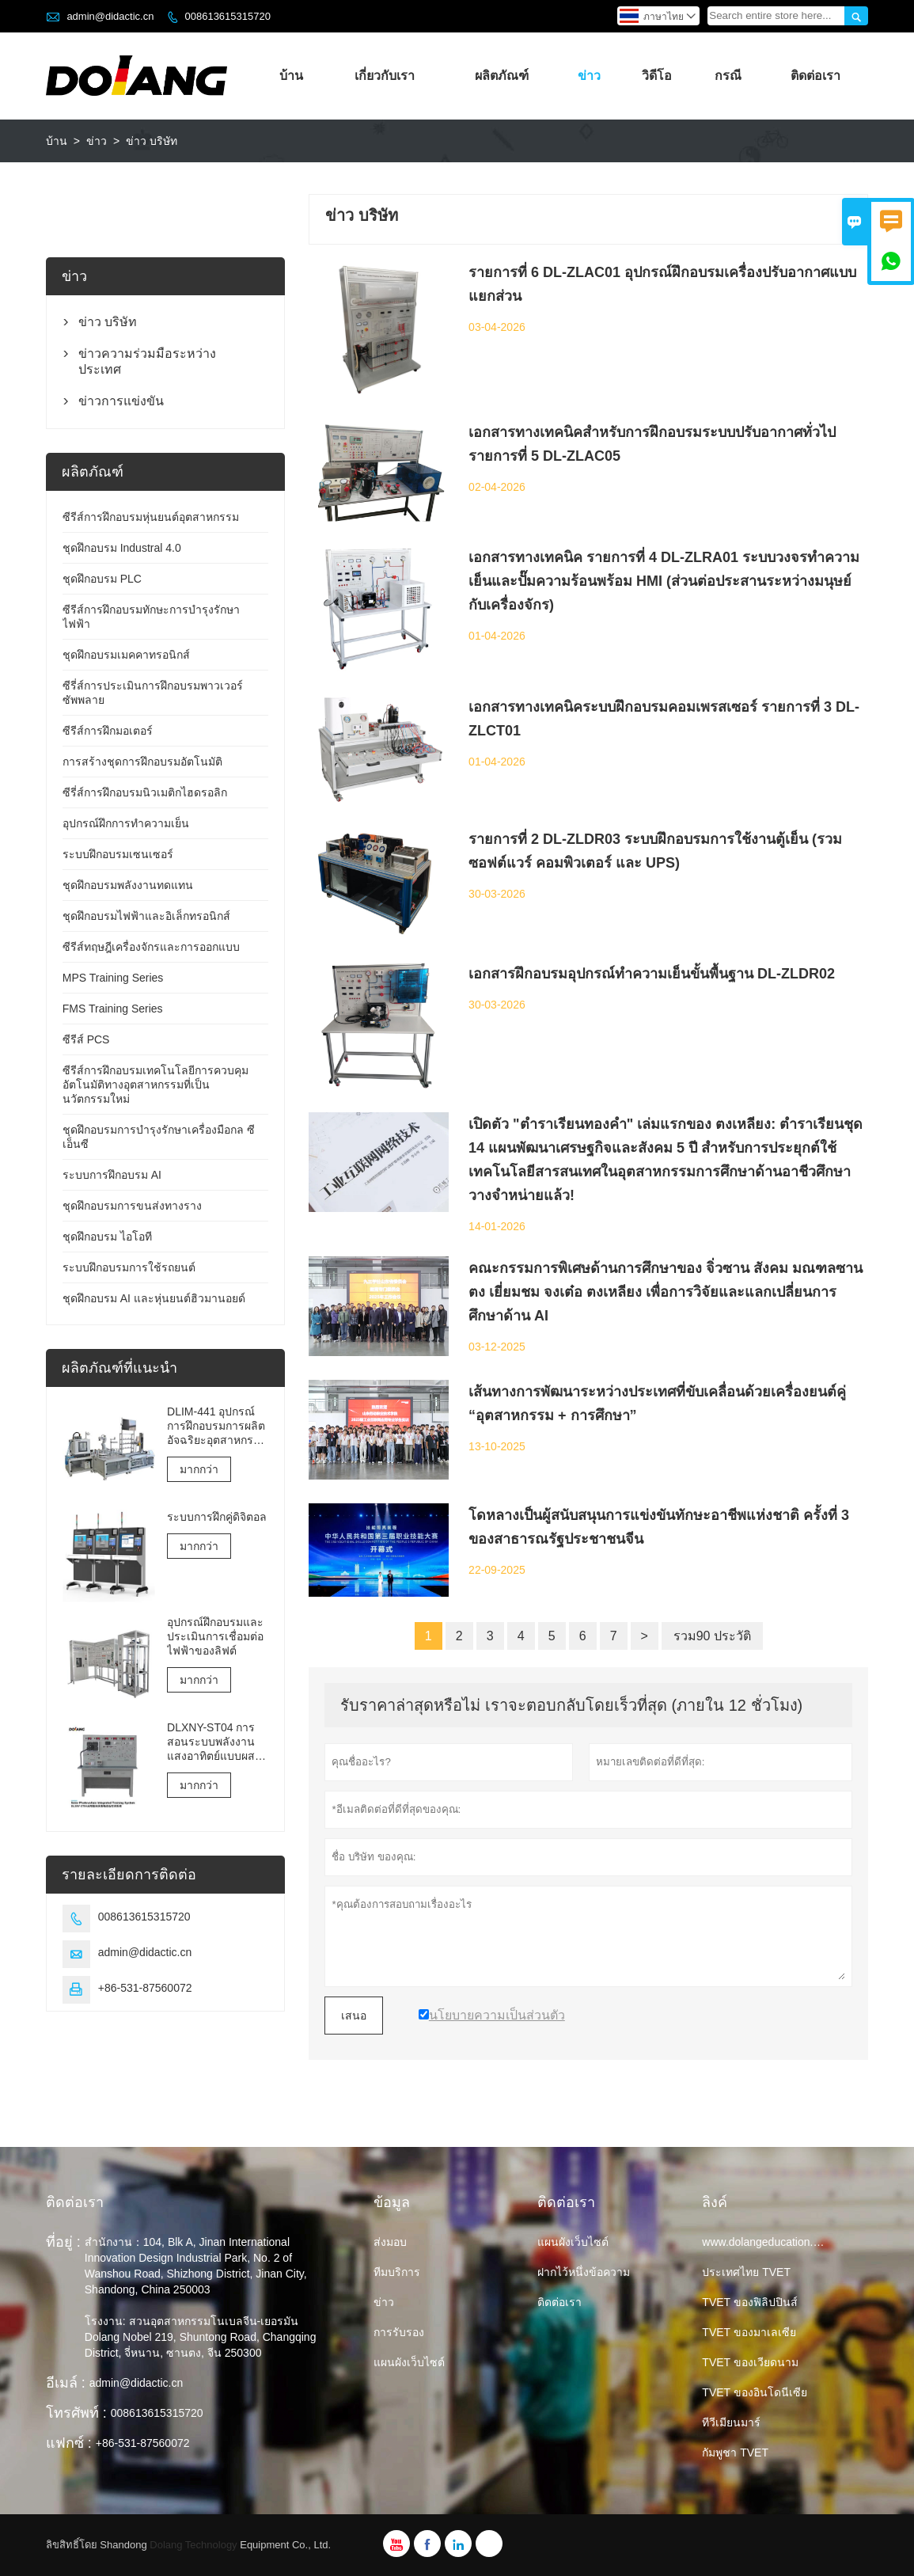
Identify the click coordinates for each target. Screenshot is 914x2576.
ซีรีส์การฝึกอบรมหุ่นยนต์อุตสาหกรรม (151, 517)
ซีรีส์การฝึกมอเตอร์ (108, 730)
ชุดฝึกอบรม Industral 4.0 (122, 547)
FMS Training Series (113, 1008)
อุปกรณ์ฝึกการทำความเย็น (126, 823)
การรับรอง (399, 2332)
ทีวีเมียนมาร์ (731, 2422)
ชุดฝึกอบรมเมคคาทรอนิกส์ (126, 654)
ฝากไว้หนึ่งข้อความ (583, 2272)
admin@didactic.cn (110, 16)
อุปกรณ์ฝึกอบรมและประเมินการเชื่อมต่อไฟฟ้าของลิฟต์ (215, 1636)
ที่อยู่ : (63, 2242)
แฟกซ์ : (69, 2443)
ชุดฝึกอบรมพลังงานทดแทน (128, 885)
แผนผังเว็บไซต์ (409, 2362)
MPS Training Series (113, 977)
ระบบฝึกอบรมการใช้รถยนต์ (129, 1267)
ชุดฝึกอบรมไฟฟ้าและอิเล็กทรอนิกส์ (146, 916)
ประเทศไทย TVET (746, 2272)
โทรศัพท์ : (76, 2413)
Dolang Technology (193, 2545)
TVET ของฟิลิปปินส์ (749, 2302)
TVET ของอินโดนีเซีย (754, 2392)
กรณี (728, 75)
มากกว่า (199, 1469)
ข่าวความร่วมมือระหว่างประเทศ (147, 361)
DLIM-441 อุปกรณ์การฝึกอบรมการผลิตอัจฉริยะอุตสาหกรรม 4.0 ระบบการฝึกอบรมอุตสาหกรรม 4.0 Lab (217, 1426)
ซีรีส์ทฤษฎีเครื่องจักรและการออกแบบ (151, 946)
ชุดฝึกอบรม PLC (102, 578)
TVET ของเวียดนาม (750, 2362)
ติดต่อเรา (815, 75)
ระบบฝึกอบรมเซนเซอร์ (118, 854)
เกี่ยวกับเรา (385, 75)
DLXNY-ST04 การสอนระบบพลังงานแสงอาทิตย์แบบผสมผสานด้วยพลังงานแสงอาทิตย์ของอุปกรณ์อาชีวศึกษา (214, 1742)
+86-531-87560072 (145, 1987)
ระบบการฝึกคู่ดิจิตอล (217, 1516)
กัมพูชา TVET (735, 2452)
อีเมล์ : (65, 2383)
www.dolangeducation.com (768, 2242)
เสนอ (353, 2015)
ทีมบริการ (397, 2272)
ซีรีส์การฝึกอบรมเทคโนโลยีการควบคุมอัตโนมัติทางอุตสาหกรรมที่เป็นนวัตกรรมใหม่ (155, 1084)
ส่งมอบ (390, 2242)
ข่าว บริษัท (107, 322)
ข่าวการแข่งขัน (121, 401)
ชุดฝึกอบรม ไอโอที (107, 1236)
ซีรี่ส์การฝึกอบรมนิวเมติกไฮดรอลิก (145, 792)
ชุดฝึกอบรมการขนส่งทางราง (132, 1205)
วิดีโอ (657, 75)
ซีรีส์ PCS (86, 1039)
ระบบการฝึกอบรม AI (112, 1174)
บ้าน (291, 75)
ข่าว (589, 75)
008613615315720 (227, 16)
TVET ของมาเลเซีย (748, 2332)
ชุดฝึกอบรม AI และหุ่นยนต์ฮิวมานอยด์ (154, 1298)
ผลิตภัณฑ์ (502, 75)
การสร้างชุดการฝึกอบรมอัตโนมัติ (142, 761)
